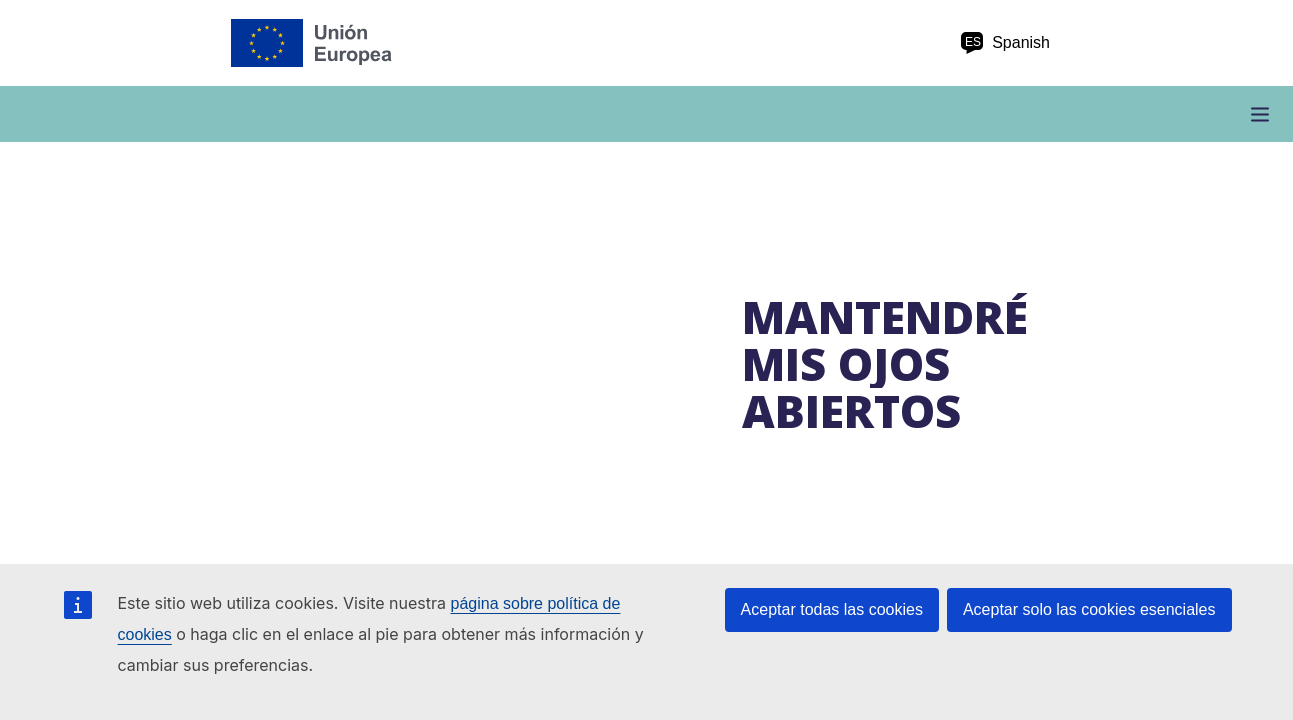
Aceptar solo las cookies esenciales (1089, 609)
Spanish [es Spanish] (1005, 43)
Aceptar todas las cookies (832, 609)
